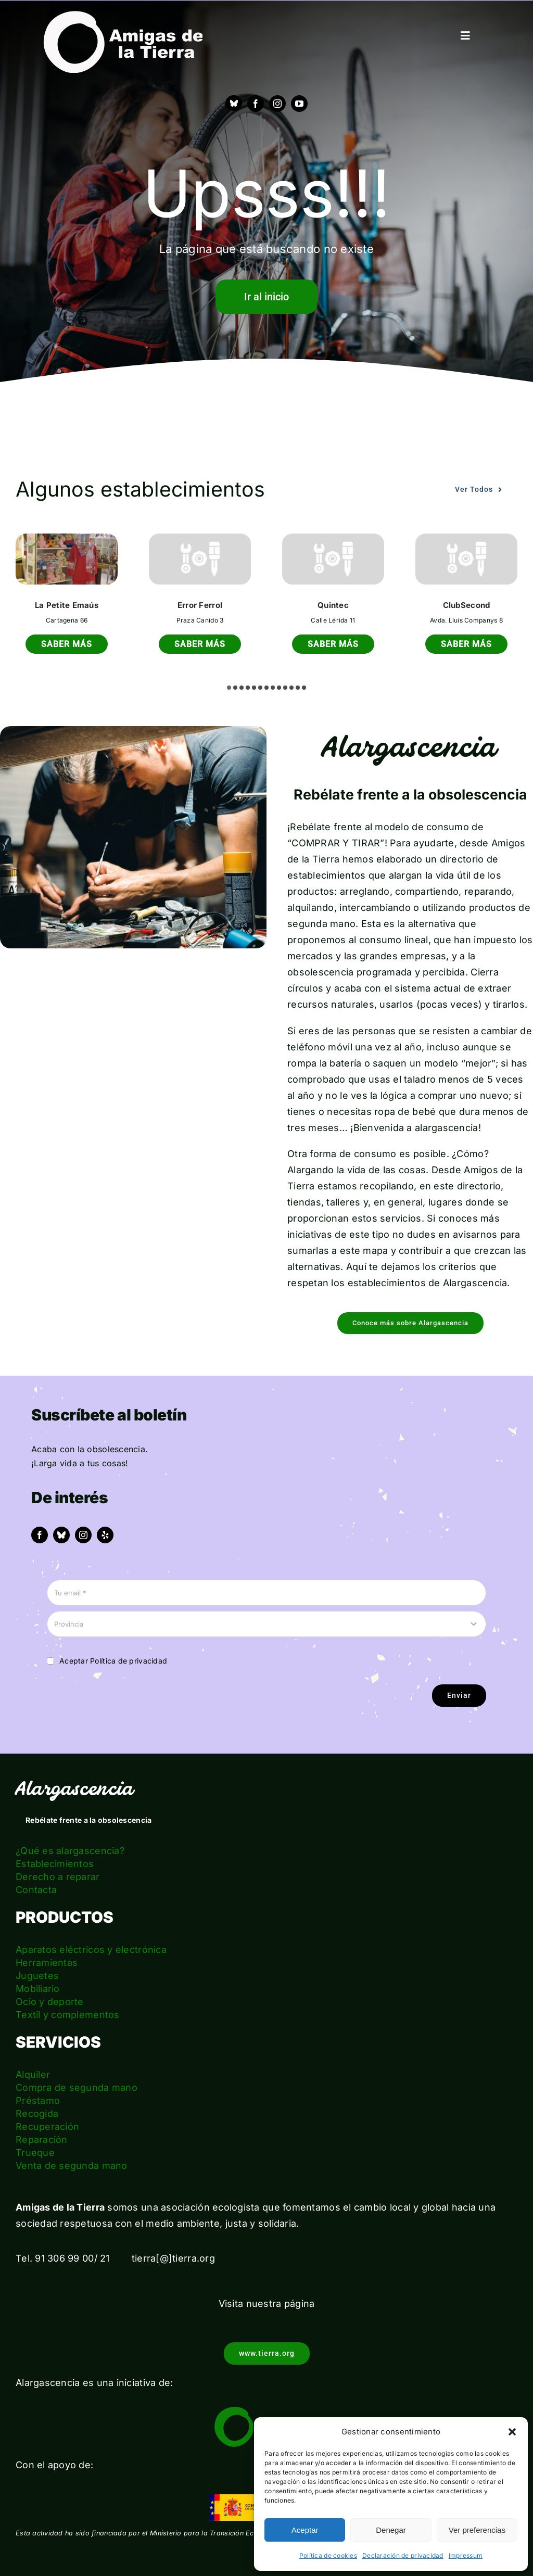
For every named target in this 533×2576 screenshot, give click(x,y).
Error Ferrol (199, 605)
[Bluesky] (233, 103)
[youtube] (299, 103)
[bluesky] (61, 1535)
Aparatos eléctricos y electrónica (91, 1949)
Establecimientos (55, 1863)
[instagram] (277, 103)
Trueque (35, 2152)
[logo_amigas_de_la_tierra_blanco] (122, 15)
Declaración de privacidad (402, 2555)
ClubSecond (466, 605)
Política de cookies (328, 2555)
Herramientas (47, 1962)
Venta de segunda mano (72, 2165)
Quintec (333, 605)
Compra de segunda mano (76, 2087)
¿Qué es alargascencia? (70, 1850)
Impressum (466, 2555)
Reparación (42, 2139)
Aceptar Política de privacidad (113, 1660)
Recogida (37, 2113)
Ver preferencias (477, 2530)
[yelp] (105, 1535)
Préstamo (38, 2100)
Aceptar (305, 2530)
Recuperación (47, 2126)
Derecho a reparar (58, 1876)
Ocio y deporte (50, 2001)
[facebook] (255, 103)
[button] (512, 2432)
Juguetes (37, 1975)
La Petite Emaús (66, 605)
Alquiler (33, 2074)
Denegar (391, 2530)
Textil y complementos (68, 2014)
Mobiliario (38, 1988)
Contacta (36, 1889)
